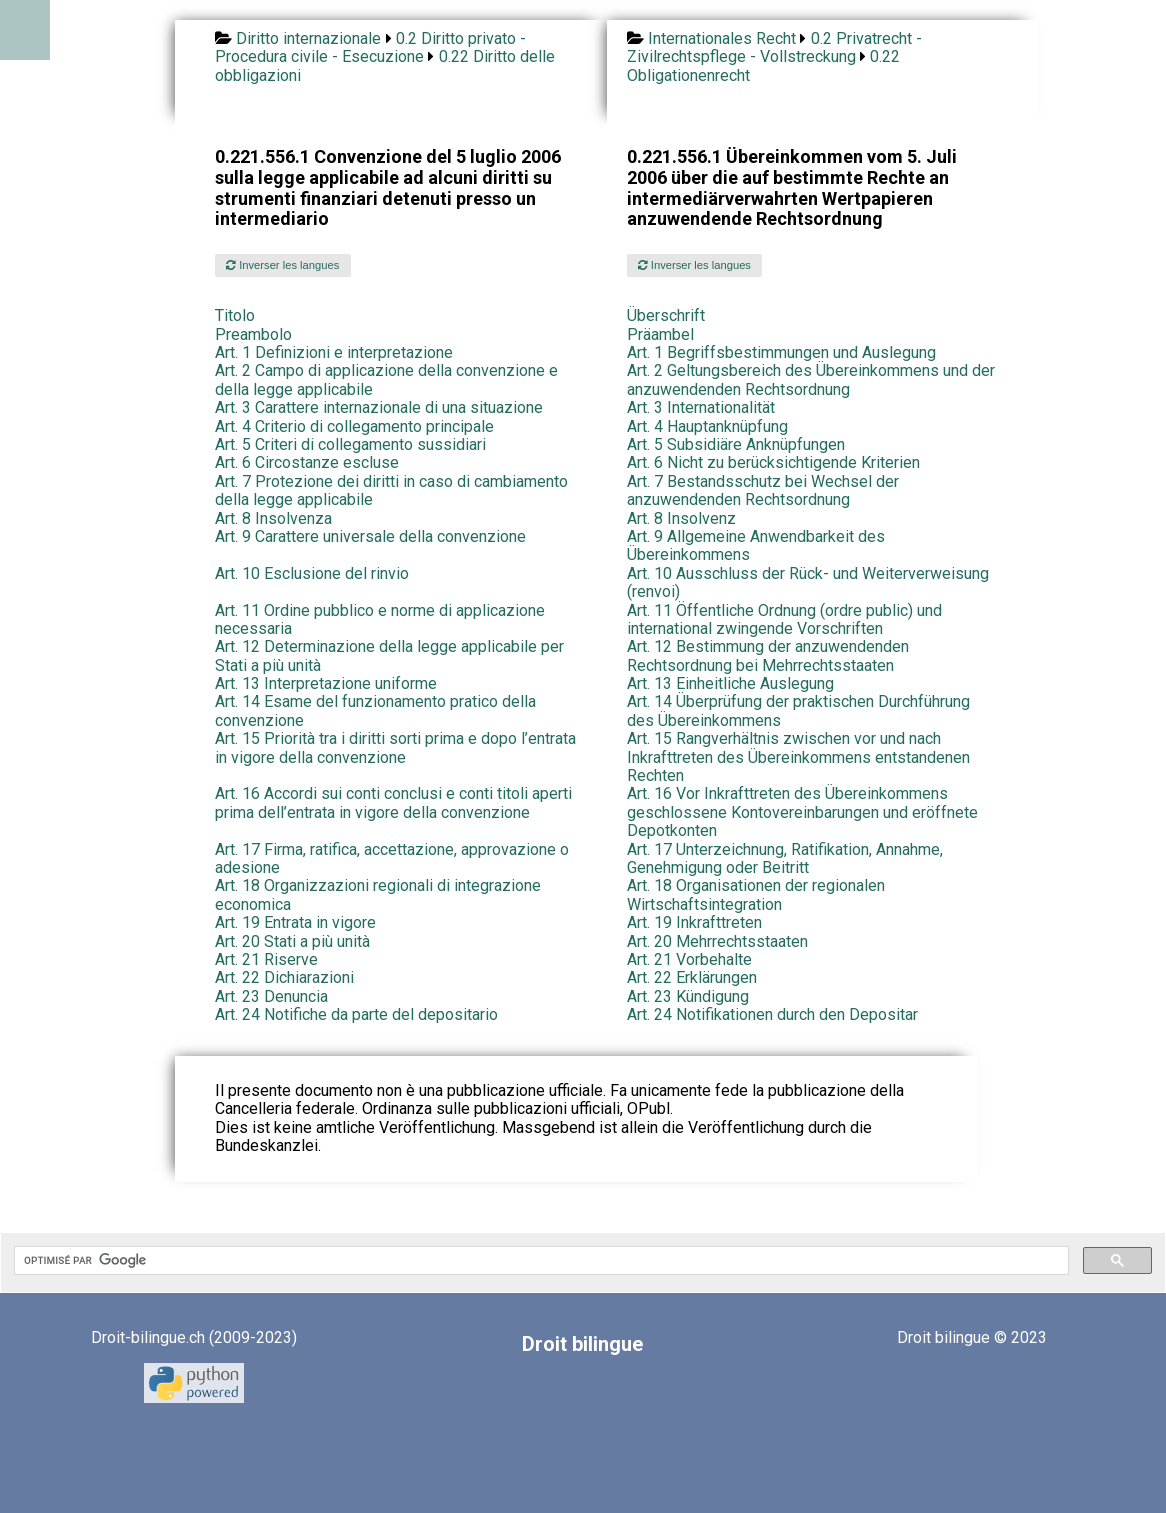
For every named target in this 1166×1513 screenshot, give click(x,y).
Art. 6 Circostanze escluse (307, 462)
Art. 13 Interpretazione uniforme (326, 683)
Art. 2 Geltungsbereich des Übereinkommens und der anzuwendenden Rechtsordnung (811, 379)
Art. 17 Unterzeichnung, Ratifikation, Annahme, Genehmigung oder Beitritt (785, 858)
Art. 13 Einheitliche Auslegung (730, 683)
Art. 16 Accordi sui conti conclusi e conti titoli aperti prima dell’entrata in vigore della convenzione (393, 802)
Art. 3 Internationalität (701, 407)
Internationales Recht (722, 38)
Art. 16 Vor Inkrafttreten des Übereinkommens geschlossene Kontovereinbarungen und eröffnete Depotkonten (802, 812)
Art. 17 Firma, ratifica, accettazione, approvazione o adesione (392, 858)
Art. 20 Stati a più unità (292, 941)
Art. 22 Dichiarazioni (284, 977)
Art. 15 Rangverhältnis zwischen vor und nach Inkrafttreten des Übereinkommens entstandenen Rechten (798, 757)
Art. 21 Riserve (266, 959)
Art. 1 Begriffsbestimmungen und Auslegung (781, 352)
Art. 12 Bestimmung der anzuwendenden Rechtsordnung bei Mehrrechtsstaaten (768, 655)
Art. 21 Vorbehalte (689, 959)
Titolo (235, 315)
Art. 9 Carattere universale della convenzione (370, 536)
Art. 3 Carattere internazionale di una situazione (379, 407)
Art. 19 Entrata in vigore (295, 922)
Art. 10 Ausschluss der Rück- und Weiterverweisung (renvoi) (808, 582)
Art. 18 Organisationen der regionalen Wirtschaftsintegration (756, 894)
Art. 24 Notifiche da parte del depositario (356, 1014)
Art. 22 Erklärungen (692, 977)
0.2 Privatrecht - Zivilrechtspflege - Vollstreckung (774, 47)
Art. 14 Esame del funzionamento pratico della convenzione (375, 710)
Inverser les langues (282, 265)
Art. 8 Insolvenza (273, 518)
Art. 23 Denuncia (271, 996)
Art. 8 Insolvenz (681, 518)
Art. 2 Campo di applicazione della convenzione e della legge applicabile (386, 379)
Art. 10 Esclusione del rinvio (312, 573)
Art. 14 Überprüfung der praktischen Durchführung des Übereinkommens (798, 710)
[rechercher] (539, 1261)
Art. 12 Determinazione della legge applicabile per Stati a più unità (389, 655)
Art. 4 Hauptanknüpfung (707, 426)
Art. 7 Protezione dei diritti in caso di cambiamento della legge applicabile (391, 490)
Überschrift (666, 315)
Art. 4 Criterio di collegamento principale (354, 426)
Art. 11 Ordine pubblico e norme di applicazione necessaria (380, 619)
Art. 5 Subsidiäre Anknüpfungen (736, 444)
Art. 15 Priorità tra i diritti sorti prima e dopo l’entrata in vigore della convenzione (395, 747)
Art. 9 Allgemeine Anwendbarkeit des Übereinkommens (756, 545)
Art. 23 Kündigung (688, 996)
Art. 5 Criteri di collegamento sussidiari (350, 444)
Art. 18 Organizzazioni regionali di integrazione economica (378, 894)
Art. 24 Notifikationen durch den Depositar (772, 1014)
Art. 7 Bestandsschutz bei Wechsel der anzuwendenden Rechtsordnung (763, 490)
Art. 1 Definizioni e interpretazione (334, 352)
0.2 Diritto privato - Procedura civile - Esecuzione (370, 47)
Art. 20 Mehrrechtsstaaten (717, 941)
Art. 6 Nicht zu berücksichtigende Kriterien (773, 462)
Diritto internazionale (308, 38)
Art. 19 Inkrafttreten (694, 922)
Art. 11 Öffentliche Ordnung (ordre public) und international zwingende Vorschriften (784, 619)
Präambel (660, 334)
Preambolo (253, 334)
